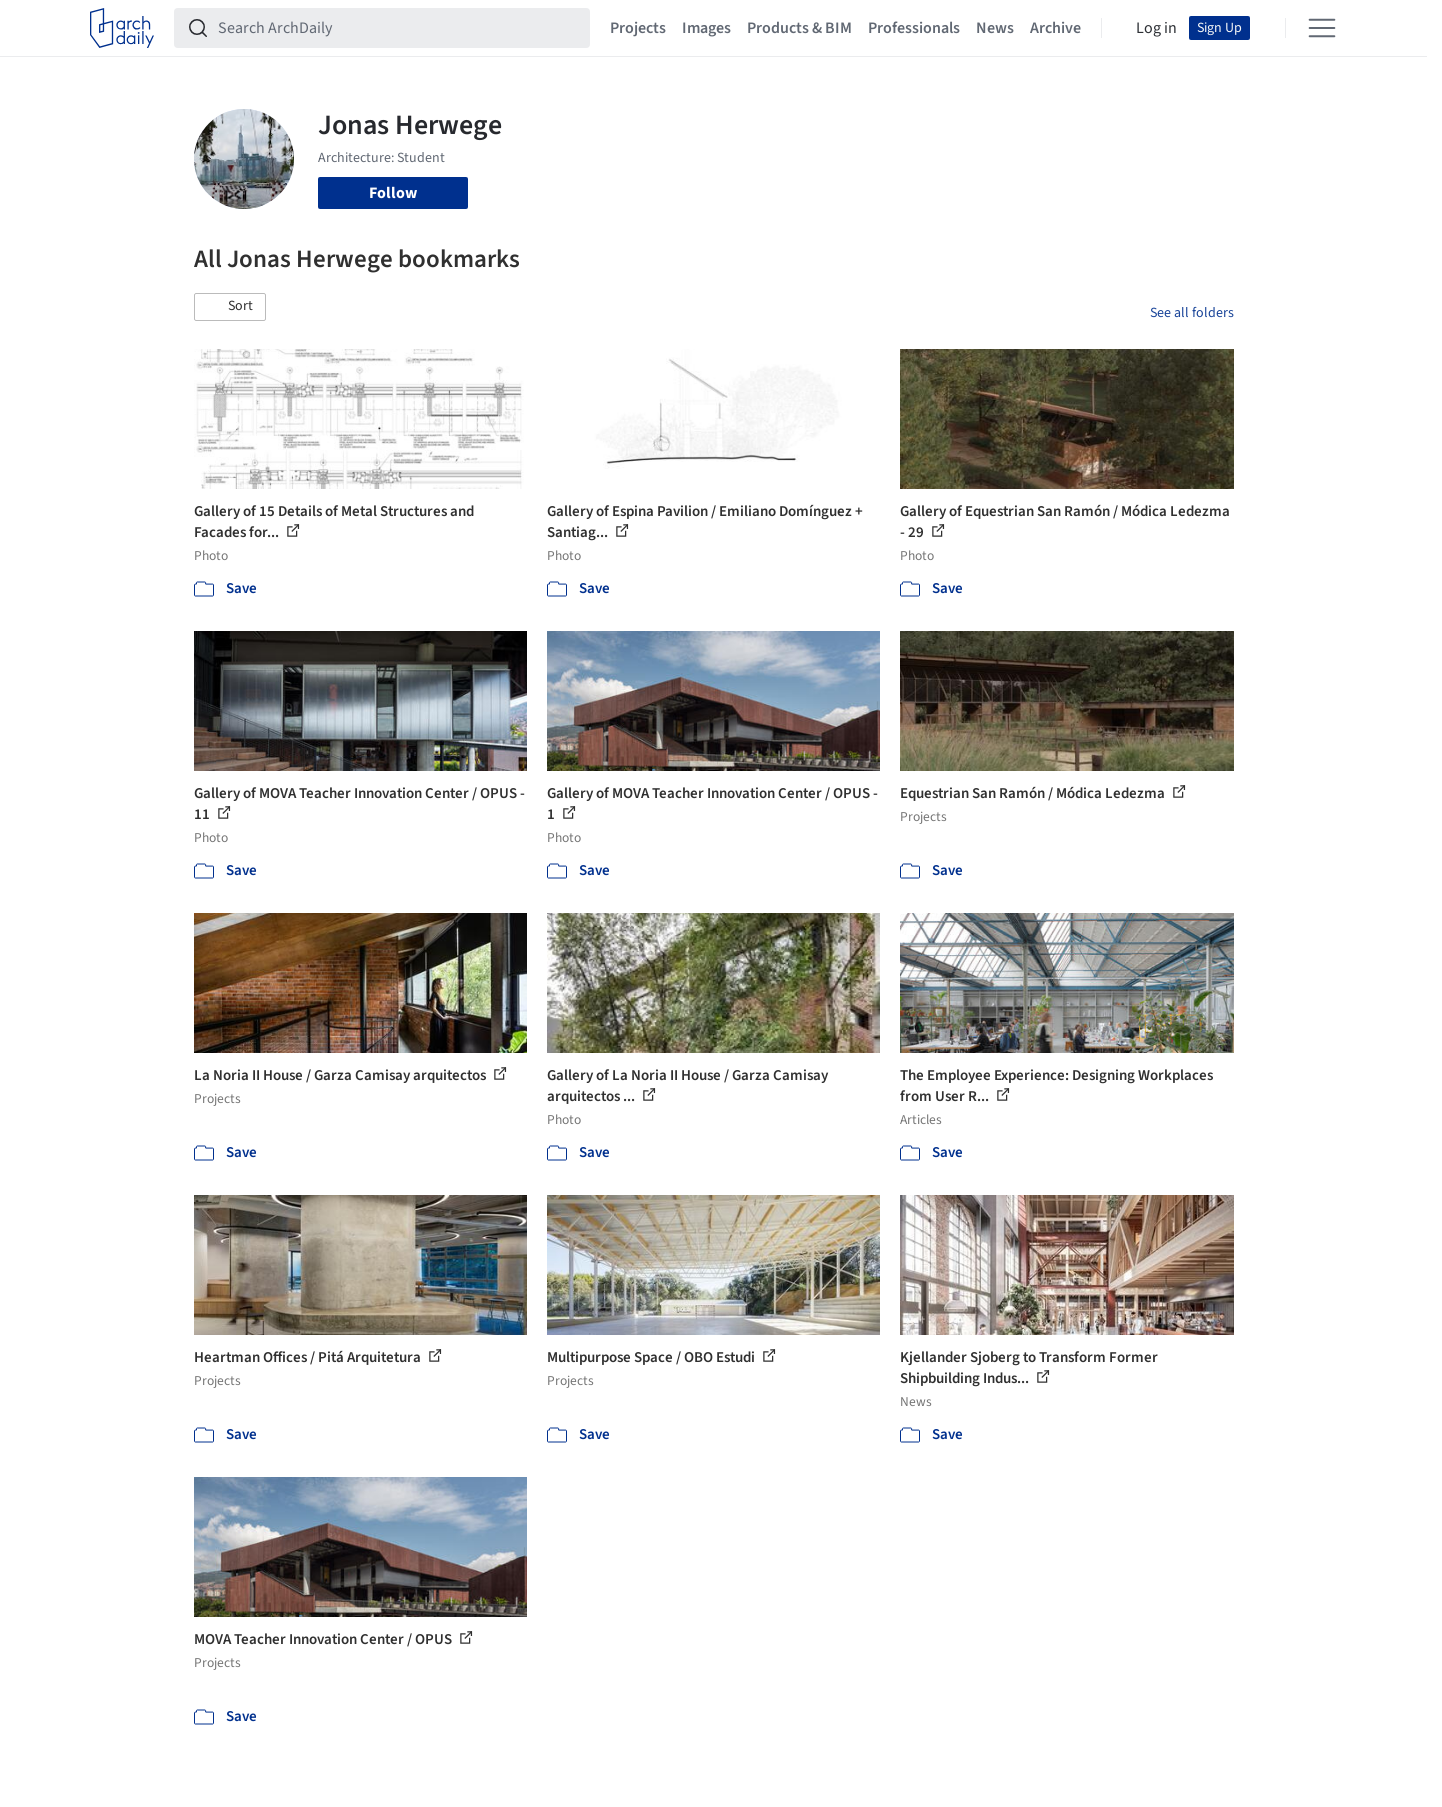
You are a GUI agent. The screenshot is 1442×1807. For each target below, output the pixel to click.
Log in (1156, 28)
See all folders (1192, 313)
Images (706, 28)
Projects (638, 28)
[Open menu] (1322, 28)
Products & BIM (799, 28)
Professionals (914, 28)
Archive (1055, 28)
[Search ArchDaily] (398, 28)
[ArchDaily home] (122, 28)
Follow (393, 193)
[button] (230, 307)
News (995, 28)
